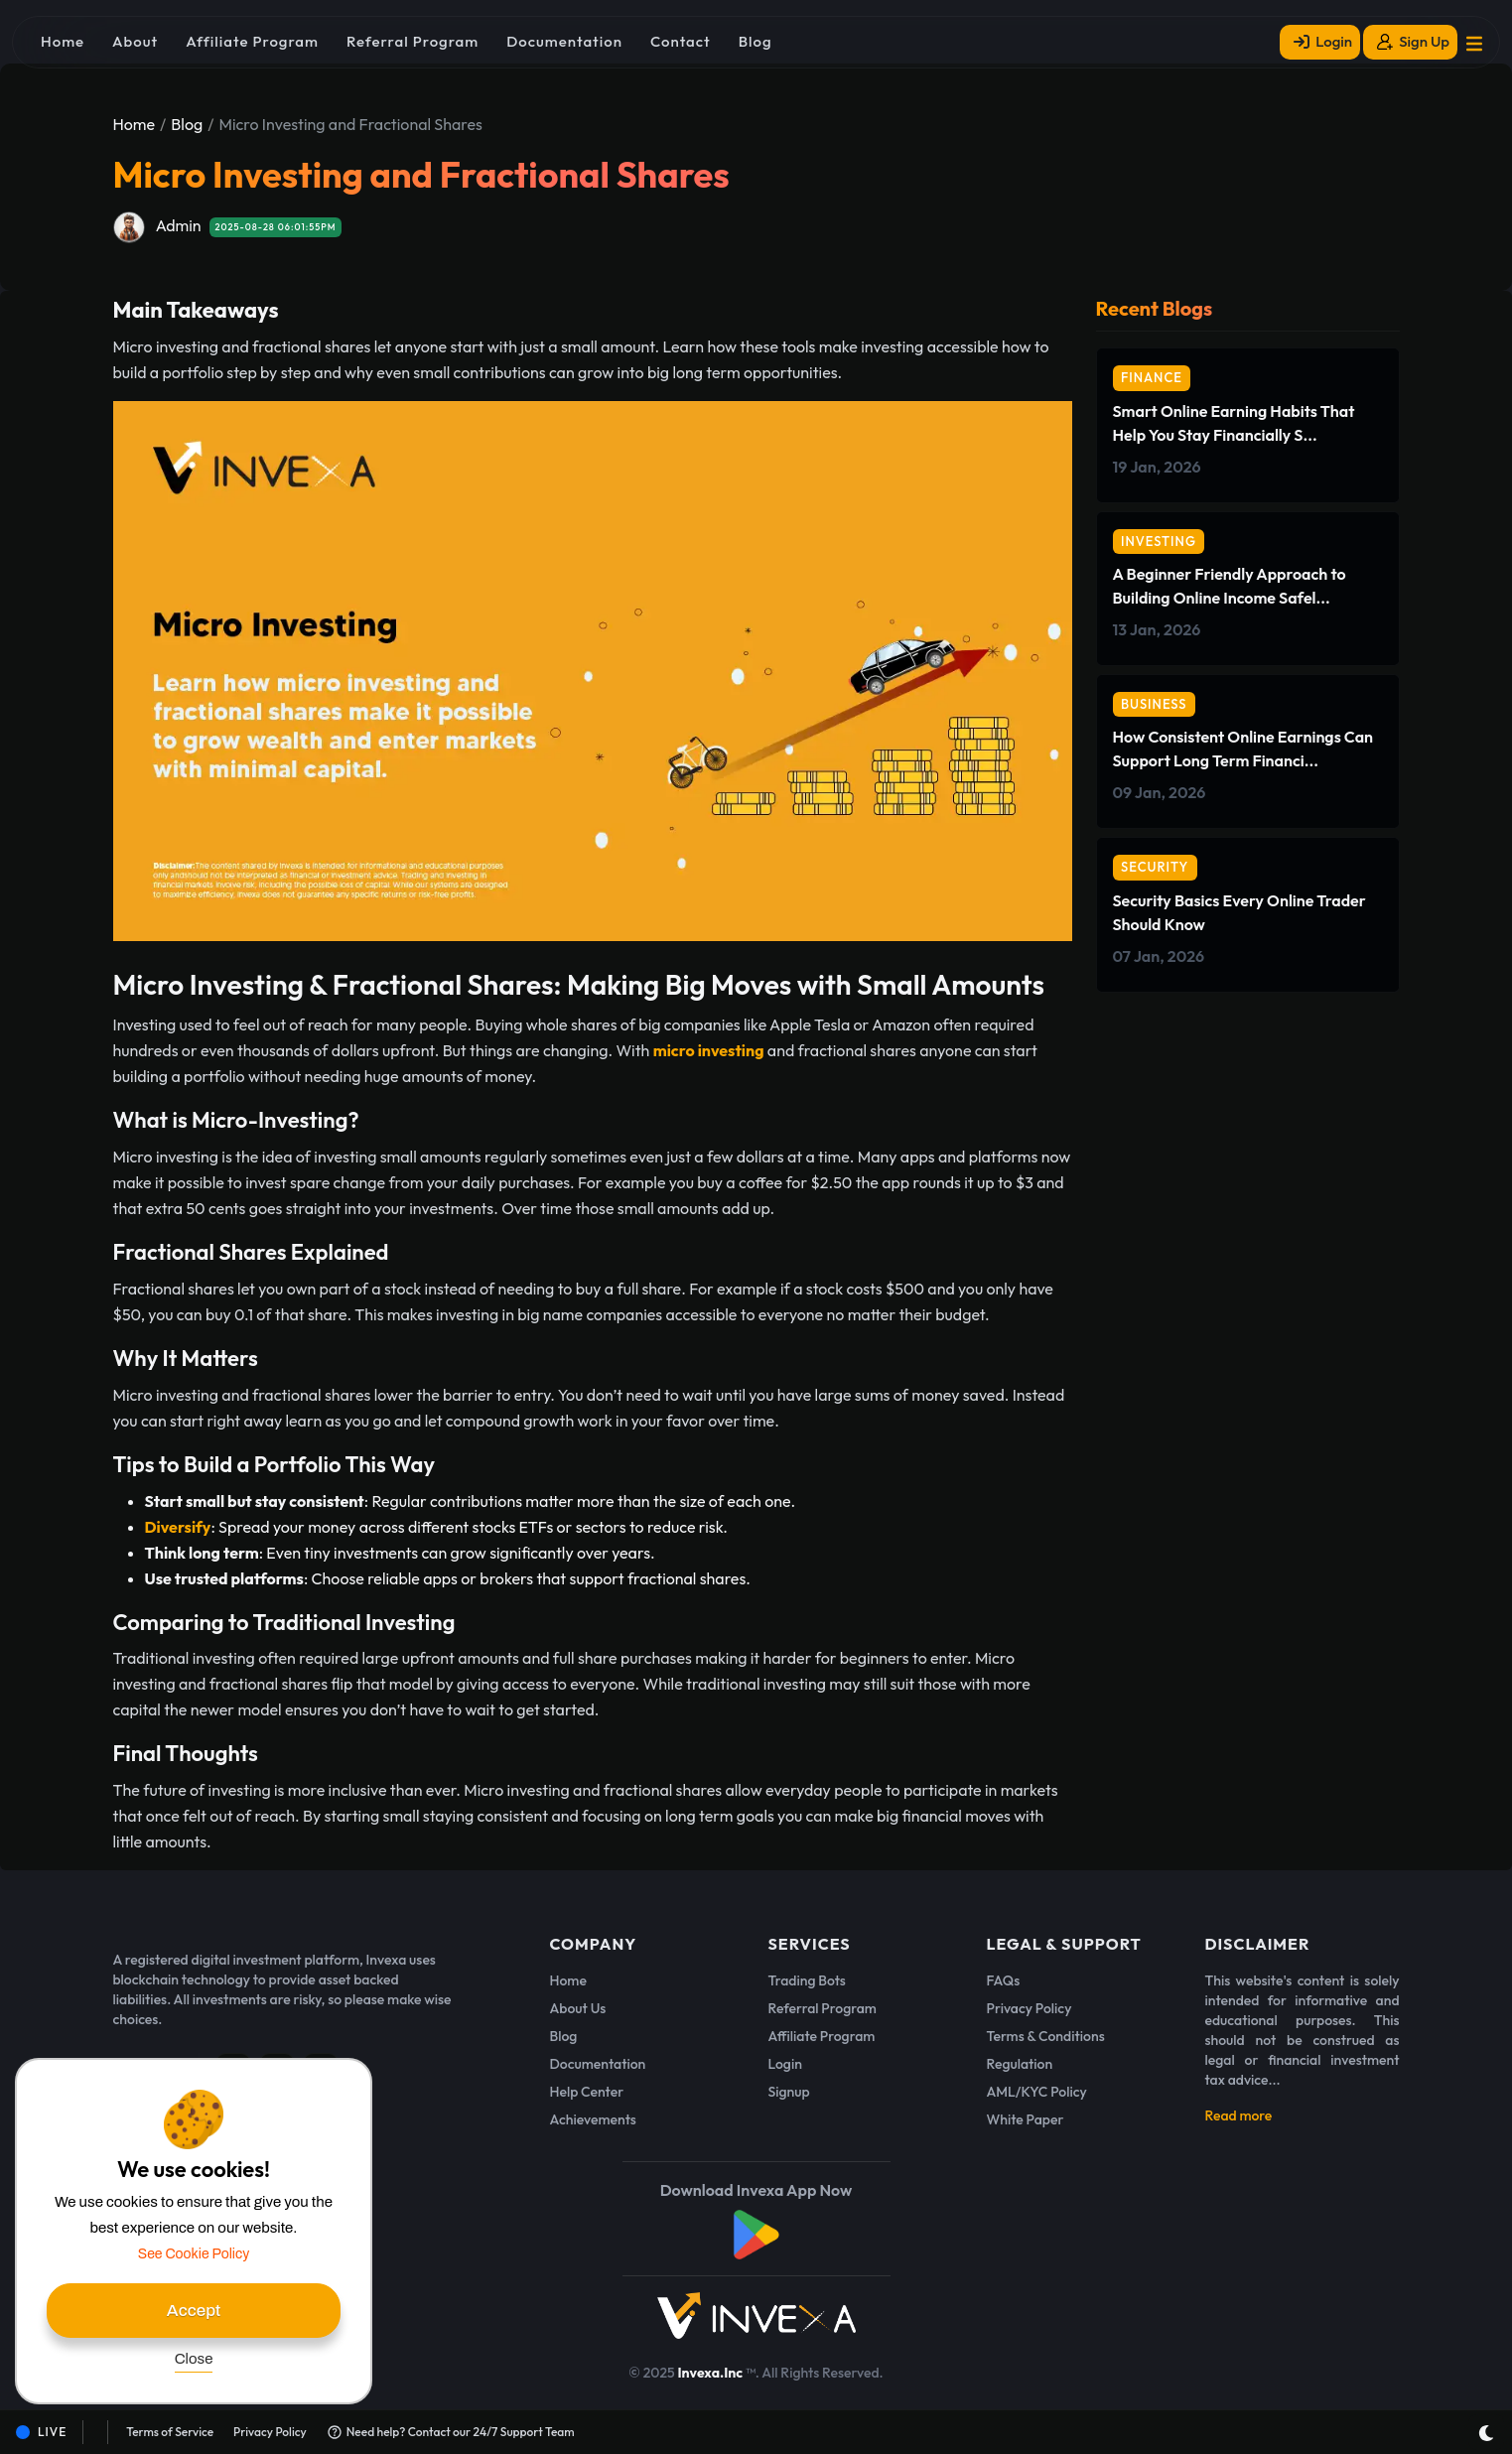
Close (194, 2359)
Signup (789, 2092)
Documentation (598, 2064)
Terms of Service (169, 2431)
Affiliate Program (822, 2036)
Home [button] (62, 41)
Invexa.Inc (711, 2373)
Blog (187, 124)
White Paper (1025, 2119)
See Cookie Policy (194, 2254)
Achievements (593, 2119)
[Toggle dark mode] (1486, 2432)
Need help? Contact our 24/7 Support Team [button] (451, 2432)
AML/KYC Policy (1037, 2092)
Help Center (587, 2092)
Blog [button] (755, 41)
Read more (1239, 2115)
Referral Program (822, 2008)
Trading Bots (807, 1980)
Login (785, 2064)
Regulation (1020, 2064)
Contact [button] (680, 41)
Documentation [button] (564, 41)
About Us (578, 2008)
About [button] (135, 41)
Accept (193, 2310)
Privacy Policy (1029, 2008)
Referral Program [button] (412, 41)
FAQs (1004, 1980)
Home (134, 124)
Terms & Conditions (1046, 2036)
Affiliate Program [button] (252, 41)
